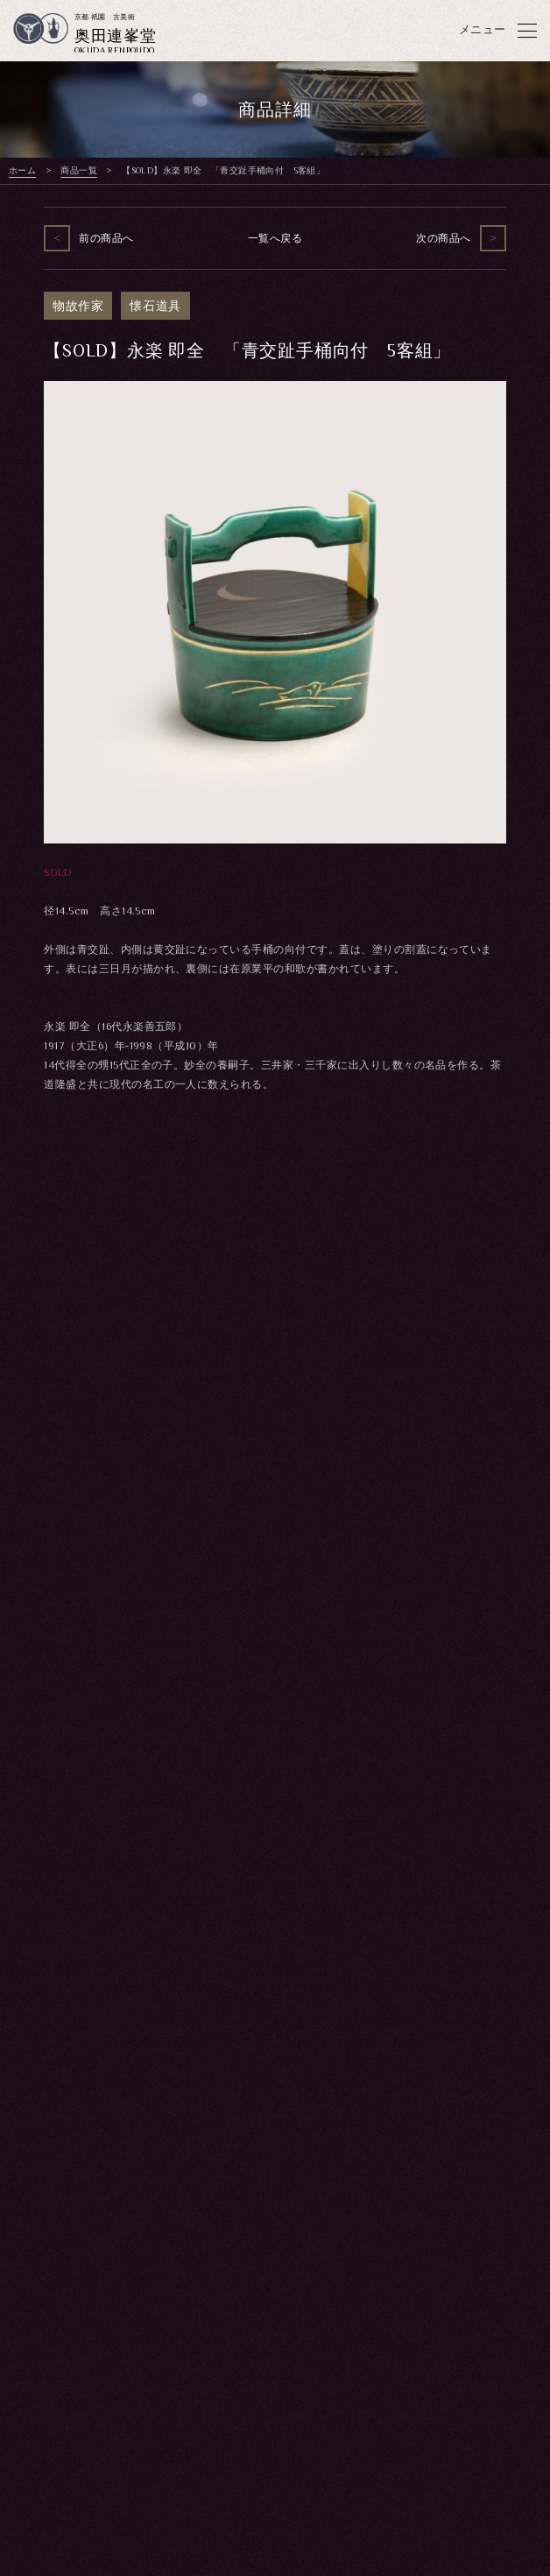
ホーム (22, 170)
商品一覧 (78, 170)
